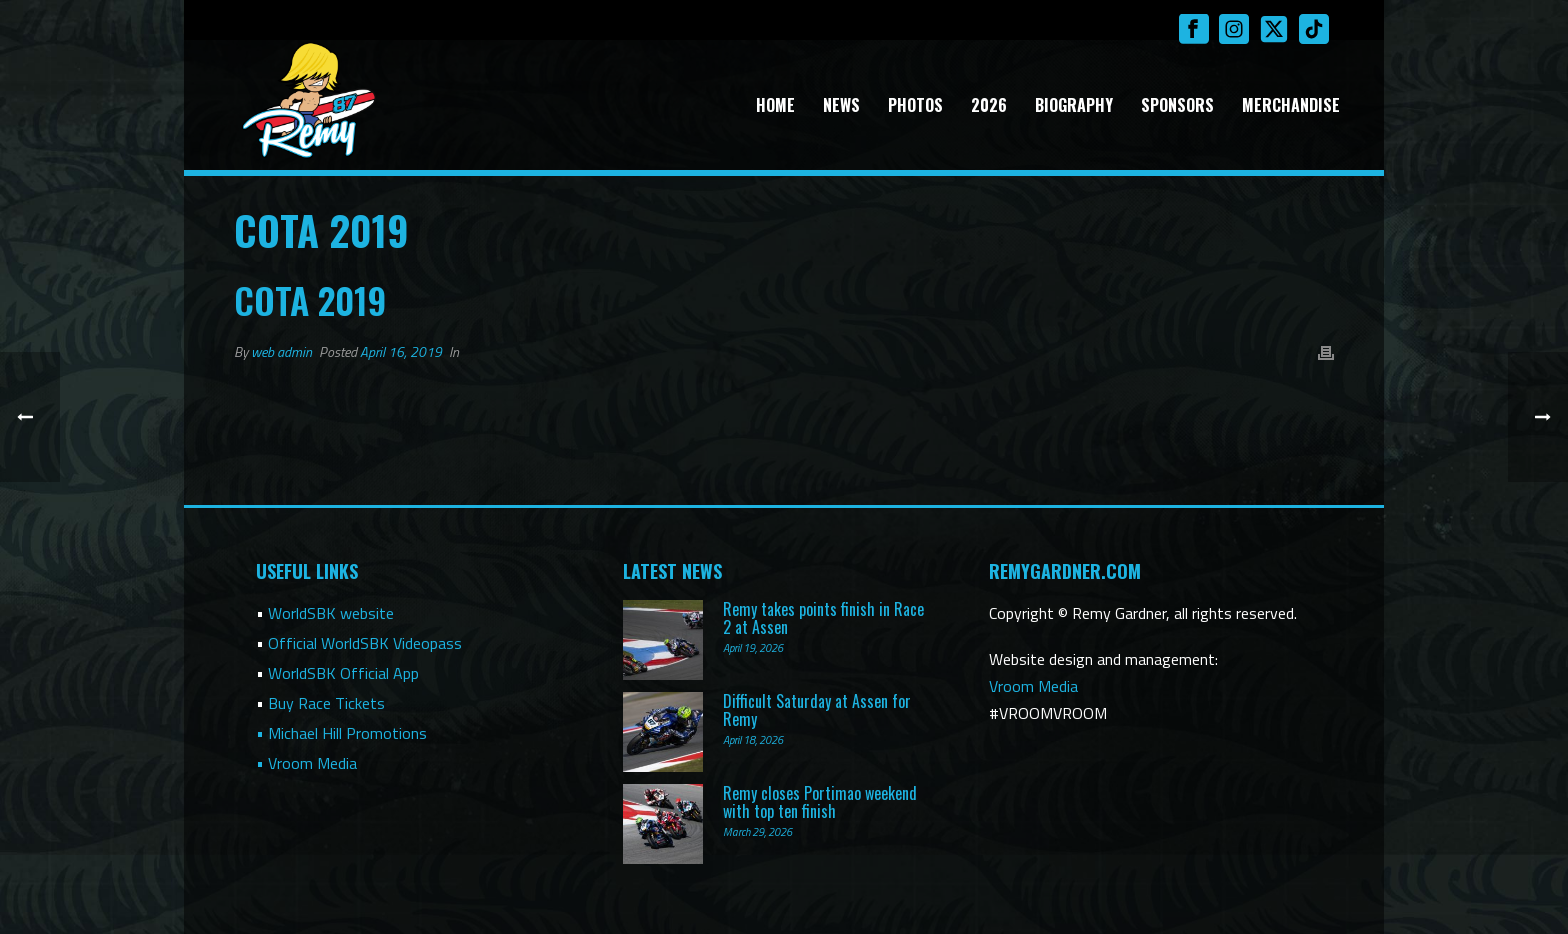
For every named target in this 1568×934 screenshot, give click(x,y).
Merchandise (1291, 105)
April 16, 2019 (401, 351)
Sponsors (1177, 105)
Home (775, 105)
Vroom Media (1033, 686)
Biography (1074, 105)
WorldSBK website (331, 613)
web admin (281, 351)
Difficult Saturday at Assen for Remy (817, 710)
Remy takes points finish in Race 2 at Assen (823, 618)
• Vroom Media (306, 763)
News (841, 105)
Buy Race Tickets (326, 703)
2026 (989, 105)
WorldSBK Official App (343, 673)
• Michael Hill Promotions (341, 733)
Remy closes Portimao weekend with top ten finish (820, 802)
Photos (915, 105)
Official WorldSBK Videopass (365, 643)
